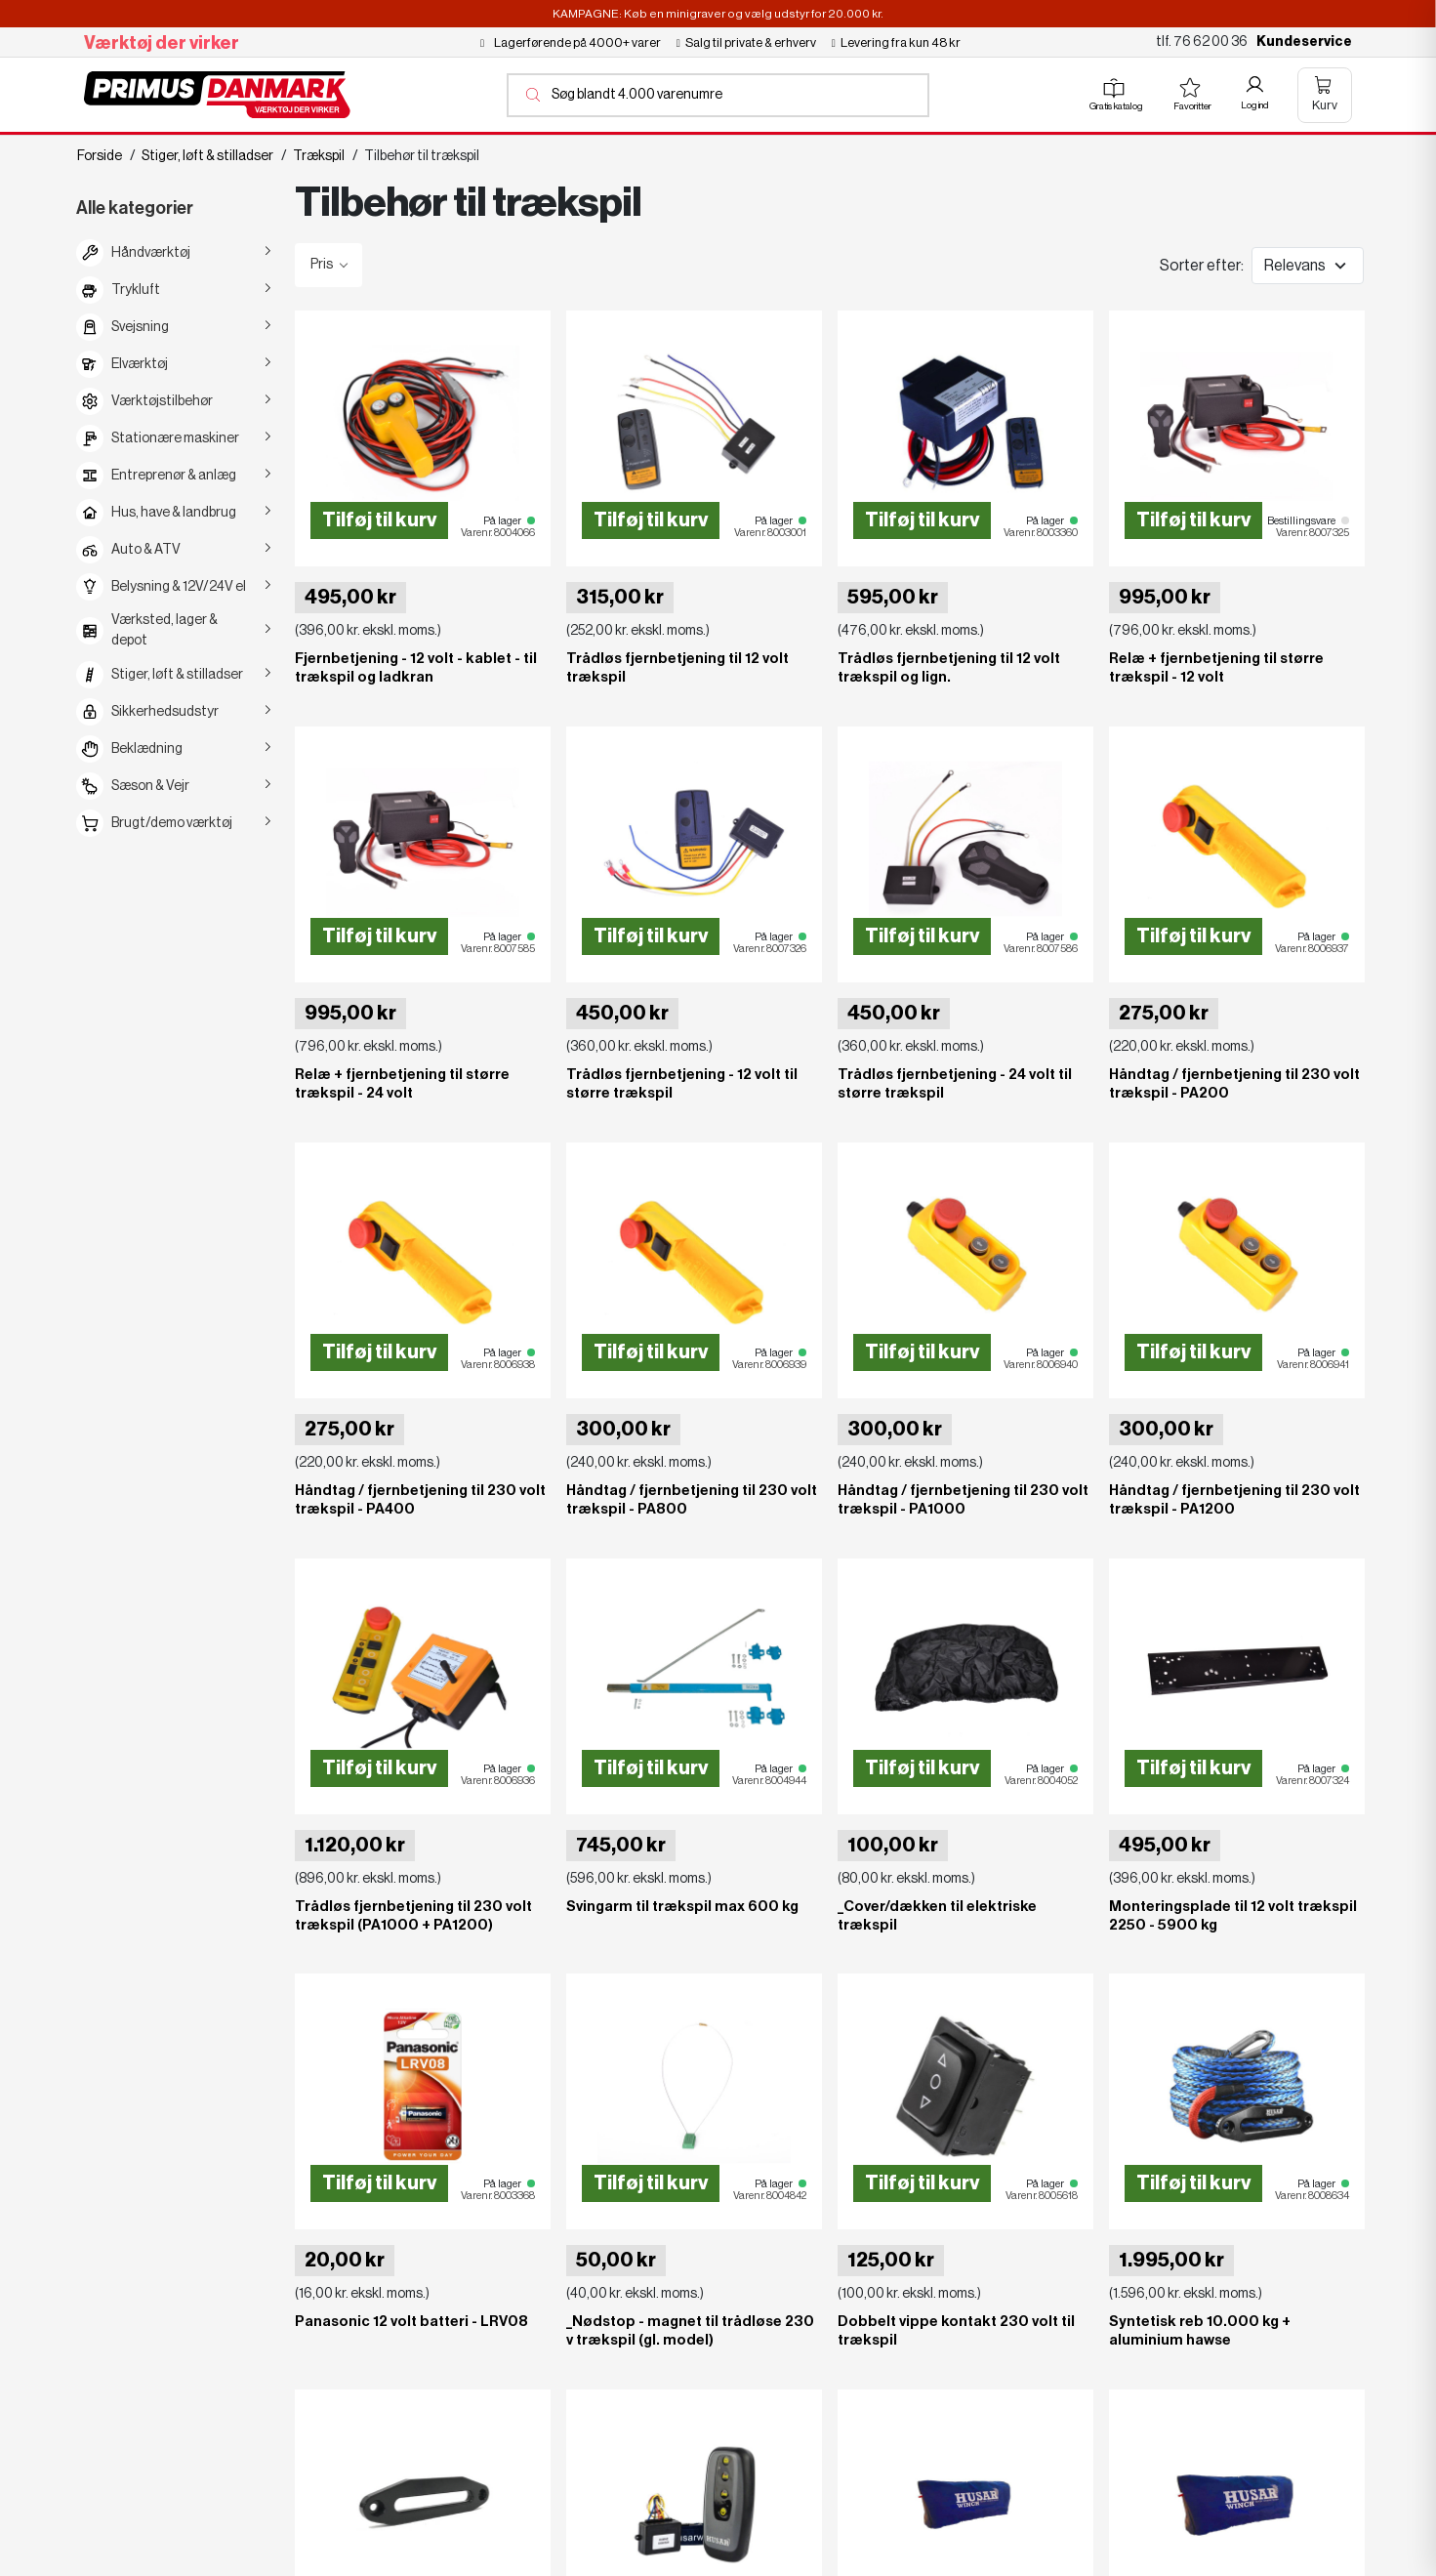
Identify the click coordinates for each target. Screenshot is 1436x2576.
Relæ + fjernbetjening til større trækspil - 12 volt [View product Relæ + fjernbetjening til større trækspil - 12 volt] (1216, 668)
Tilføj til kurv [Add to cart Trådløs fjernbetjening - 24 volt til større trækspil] (922, 936)
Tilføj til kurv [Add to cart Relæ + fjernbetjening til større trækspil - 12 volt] (1193, 520)
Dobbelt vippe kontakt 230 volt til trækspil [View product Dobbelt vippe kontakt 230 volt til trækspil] (956, 2331)
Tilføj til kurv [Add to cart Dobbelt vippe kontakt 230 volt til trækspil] (922, 2183)
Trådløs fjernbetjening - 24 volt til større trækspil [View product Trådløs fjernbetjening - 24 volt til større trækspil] (955, 1084)
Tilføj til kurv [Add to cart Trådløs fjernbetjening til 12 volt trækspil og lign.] (922, 520)
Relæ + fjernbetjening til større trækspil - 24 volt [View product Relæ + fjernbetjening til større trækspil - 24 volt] (402, 1084)
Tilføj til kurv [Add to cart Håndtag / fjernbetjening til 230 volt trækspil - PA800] (651, 1352)
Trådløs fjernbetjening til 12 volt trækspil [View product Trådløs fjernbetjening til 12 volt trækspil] (677, 668)
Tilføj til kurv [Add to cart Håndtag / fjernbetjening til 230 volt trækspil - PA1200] (1193, 1352)
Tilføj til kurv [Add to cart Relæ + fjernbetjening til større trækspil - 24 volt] (379, 936)
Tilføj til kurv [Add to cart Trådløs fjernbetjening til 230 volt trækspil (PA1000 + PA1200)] (379, 1767)
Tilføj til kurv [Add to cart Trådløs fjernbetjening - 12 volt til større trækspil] (651, 936)
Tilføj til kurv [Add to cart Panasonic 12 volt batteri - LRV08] (379, 2183)
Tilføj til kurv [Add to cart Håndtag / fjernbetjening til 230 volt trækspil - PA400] (379, 1352)
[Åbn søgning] (718, 95)
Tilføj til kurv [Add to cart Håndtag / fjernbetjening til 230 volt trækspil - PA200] (1193, 936)
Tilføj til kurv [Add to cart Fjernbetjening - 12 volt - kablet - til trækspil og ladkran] (379, 520)
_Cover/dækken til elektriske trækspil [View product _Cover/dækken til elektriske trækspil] (937, 1915)
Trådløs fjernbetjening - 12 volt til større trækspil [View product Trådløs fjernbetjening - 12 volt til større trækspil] (682, 1084)
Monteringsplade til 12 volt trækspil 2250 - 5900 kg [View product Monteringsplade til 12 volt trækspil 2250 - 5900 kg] (1233, 1915)
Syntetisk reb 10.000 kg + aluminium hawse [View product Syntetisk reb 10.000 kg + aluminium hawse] (1200, 2331)
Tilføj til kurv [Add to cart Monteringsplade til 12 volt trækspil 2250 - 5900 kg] (1193, 1767)
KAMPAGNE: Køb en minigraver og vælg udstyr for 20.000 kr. (718, 14)
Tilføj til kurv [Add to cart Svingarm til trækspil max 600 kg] (651, 1767)
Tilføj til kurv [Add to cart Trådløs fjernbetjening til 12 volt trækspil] (651, 520)
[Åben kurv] (1324, 95)
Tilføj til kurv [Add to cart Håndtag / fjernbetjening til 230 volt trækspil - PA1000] (922, 1352)
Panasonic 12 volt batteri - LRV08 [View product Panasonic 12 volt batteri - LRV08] (411, 2321)
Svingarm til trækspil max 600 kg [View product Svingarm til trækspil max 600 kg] (682, 1905)
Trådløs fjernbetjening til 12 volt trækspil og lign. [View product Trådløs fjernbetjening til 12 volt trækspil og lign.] (949, 668)
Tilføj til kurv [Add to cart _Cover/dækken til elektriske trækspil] (922, 1767)
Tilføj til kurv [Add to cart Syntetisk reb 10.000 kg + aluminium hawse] (1193, 2183)
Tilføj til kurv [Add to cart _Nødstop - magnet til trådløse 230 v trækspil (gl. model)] (651, 2183)
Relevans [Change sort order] (1295, 265)
